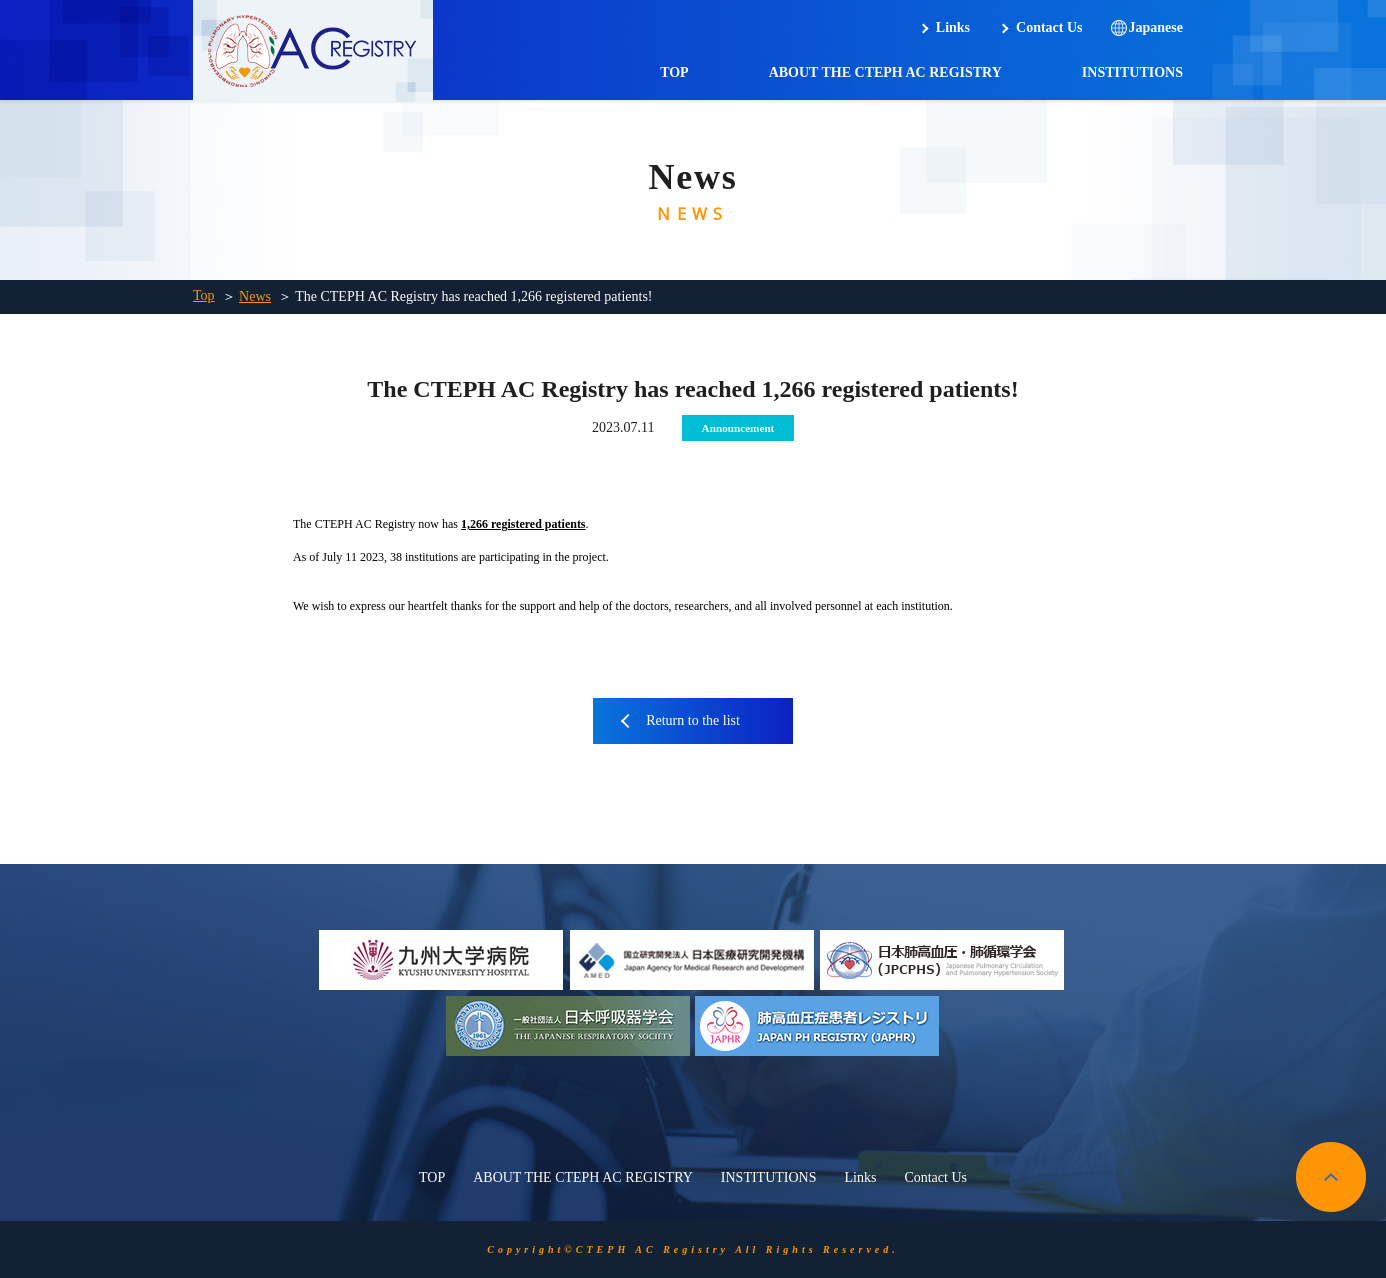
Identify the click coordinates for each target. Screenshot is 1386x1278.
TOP (674, 72)
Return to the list (693, 720)
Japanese (1156, 27)
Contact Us (1049, 27)
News (255, 296)
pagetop (1331, 1177)
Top (204, 295)
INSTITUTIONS (1132, 72)
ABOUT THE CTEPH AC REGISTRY (885, 72)
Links (953, 27)
